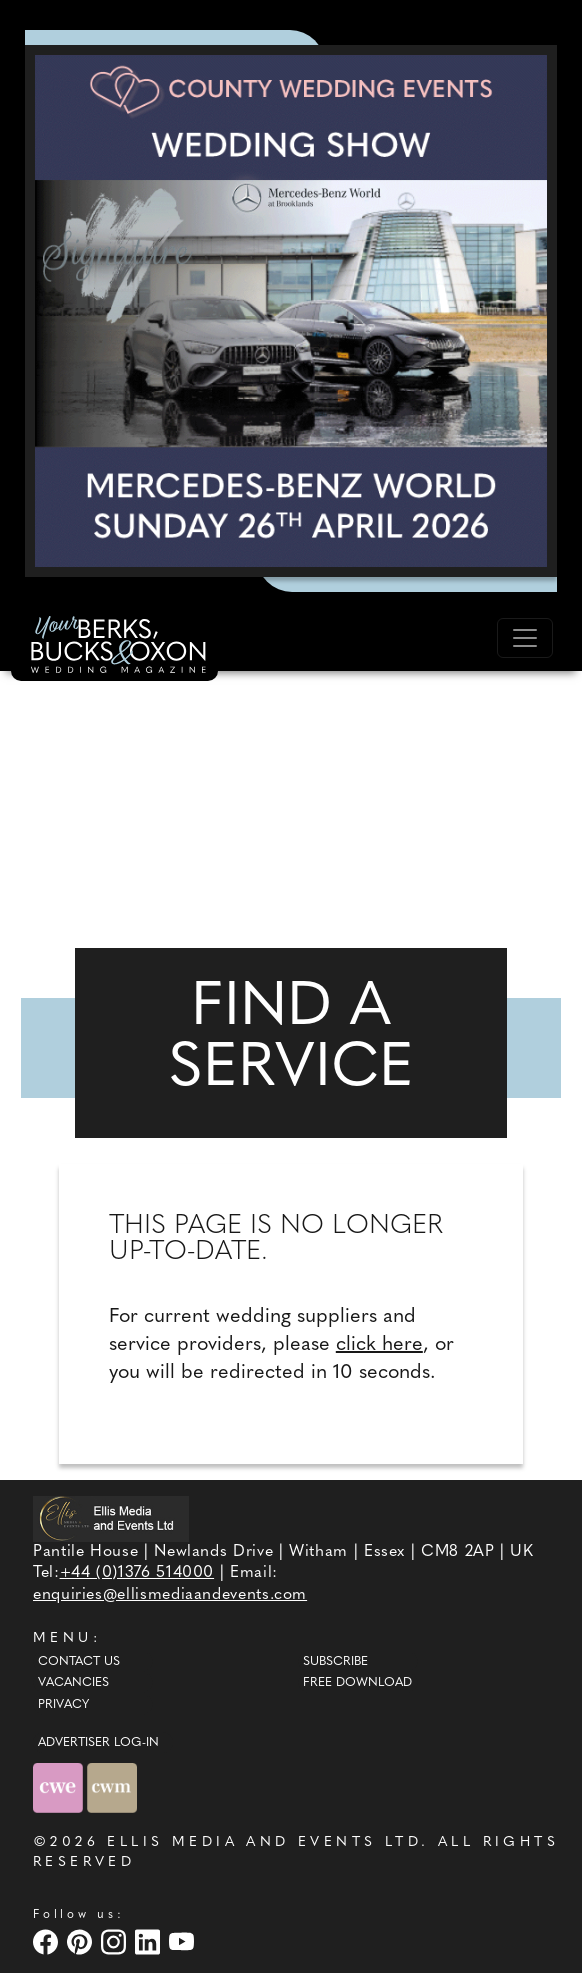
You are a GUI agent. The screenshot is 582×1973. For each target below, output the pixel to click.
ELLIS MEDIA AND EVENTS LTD (264, 1842)
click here (379, 1345)
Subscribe (335, 1662)
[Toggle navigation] (525, 638)
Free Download (357, 1683)
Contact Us (79, 1662)
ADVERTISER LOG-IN (98, 1743)
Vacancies (73, 1683)
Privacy (63, 1705)
